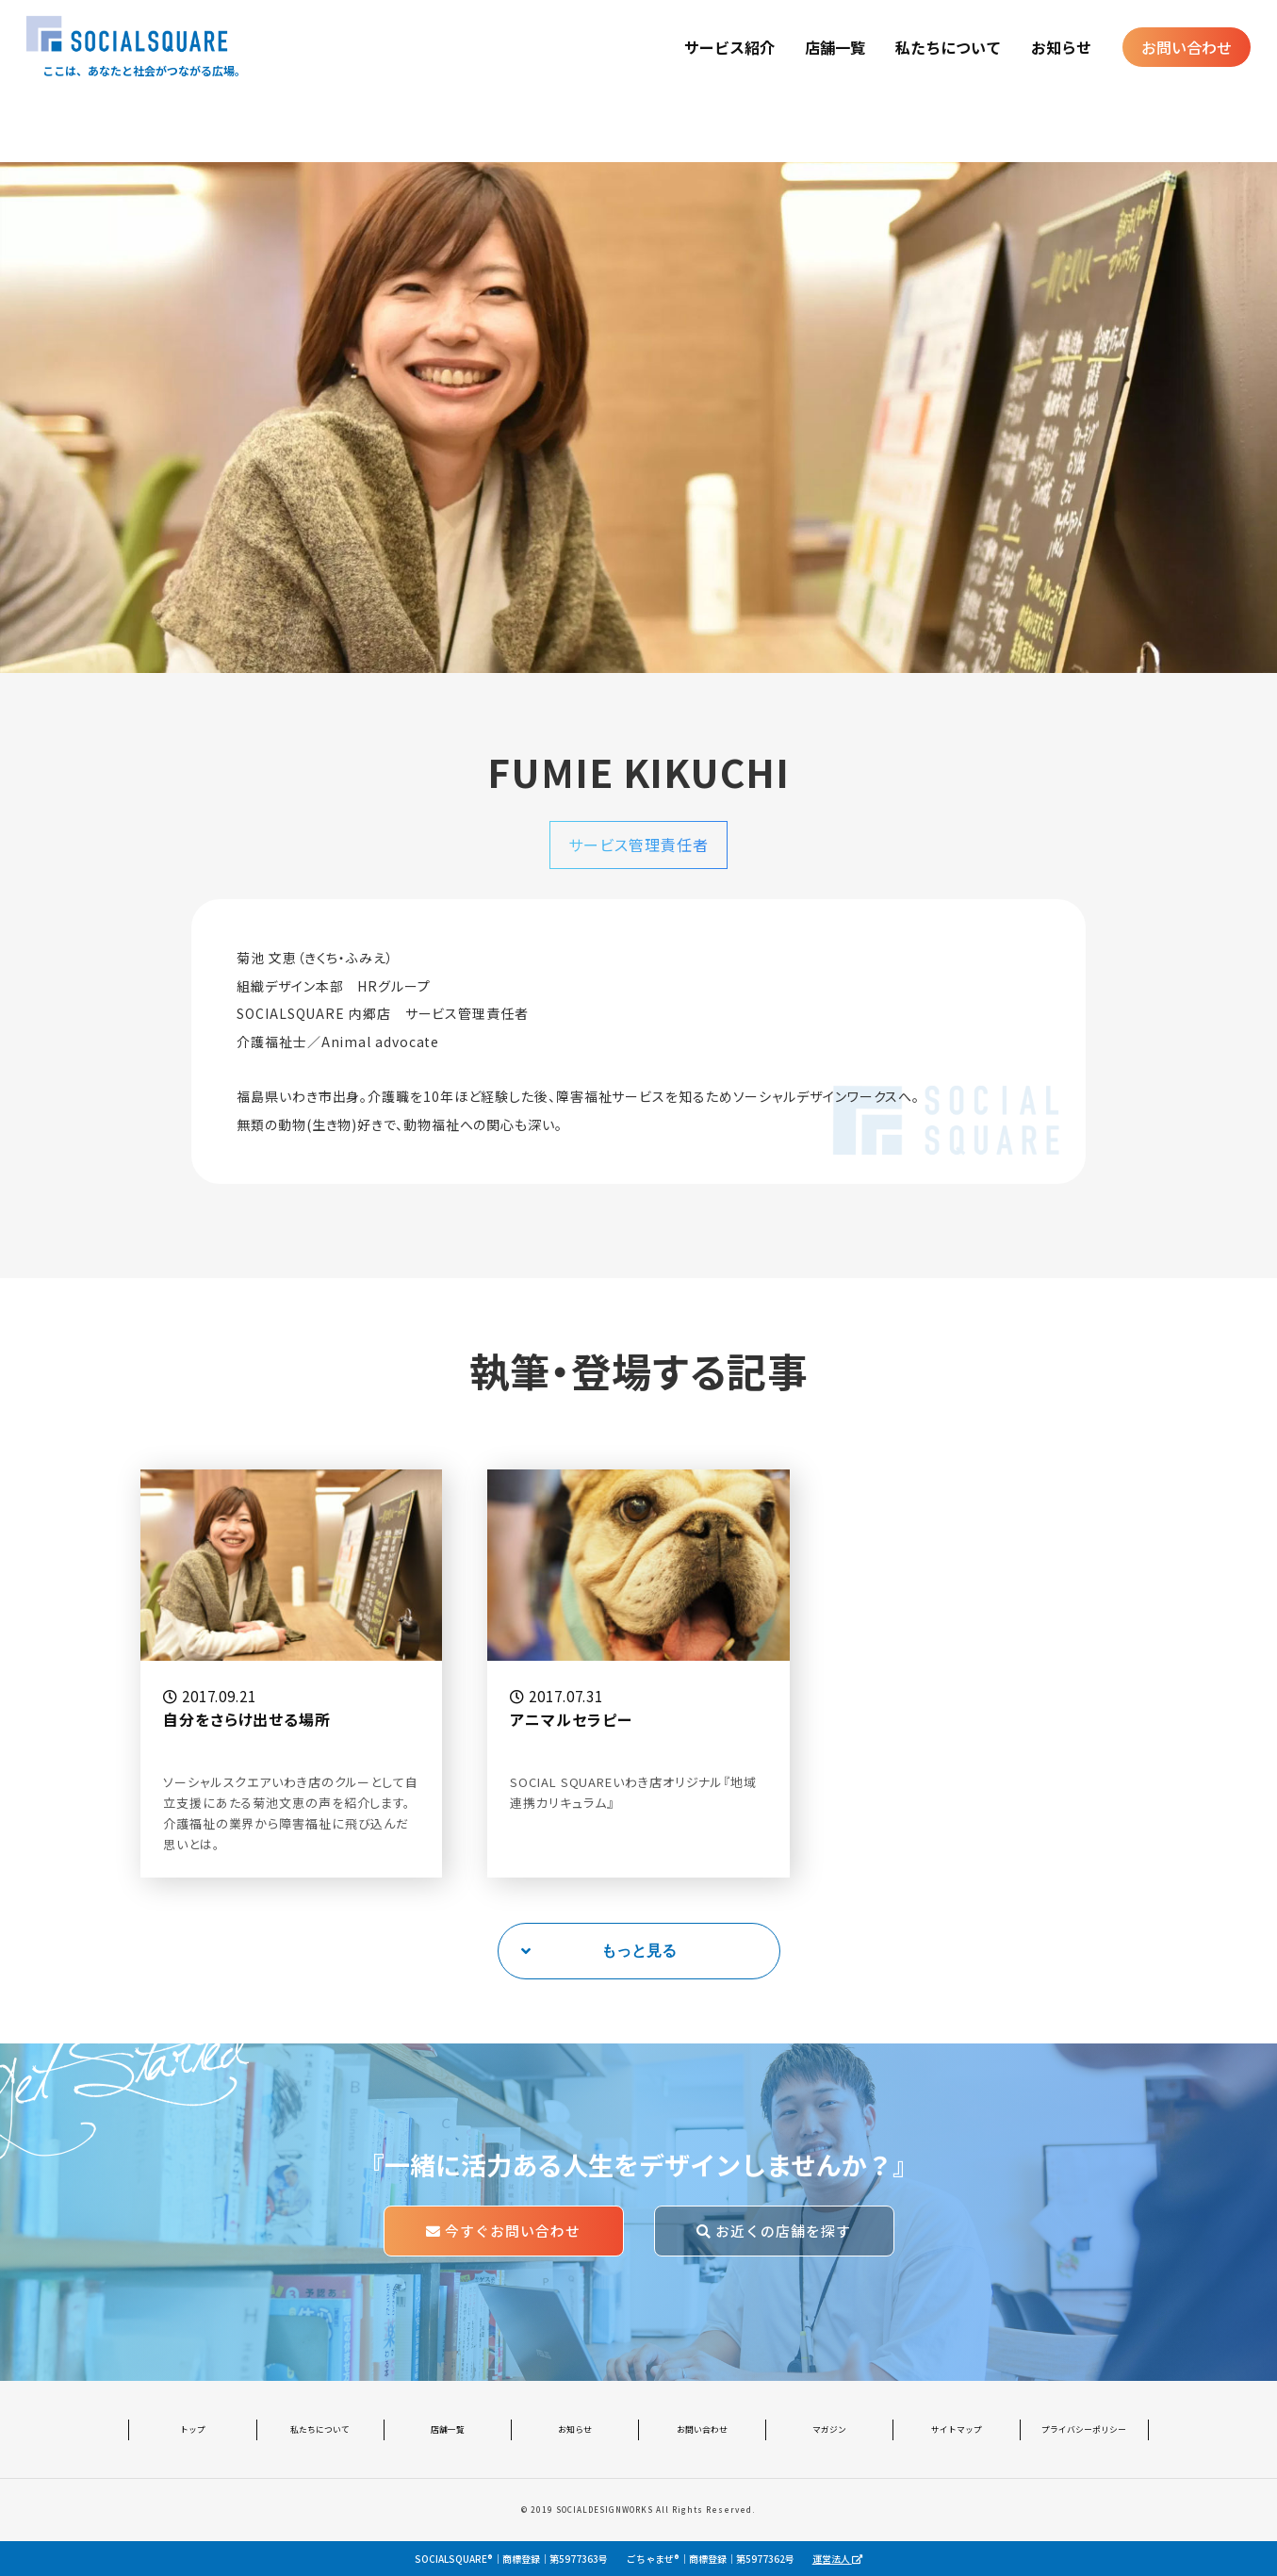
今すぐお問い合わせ (503, 2230)
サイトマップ (956, 2429)
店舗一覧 (835, 47)
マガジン (829, 2429)
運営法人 (837, 2558)
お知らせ (1061, 47)
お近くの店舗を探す (773, 2230)
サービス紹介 (729, 47)
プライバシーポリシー (1083, 2429)
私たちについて (948, 47)
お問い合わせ (1186, 47)
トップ (192, 2429)
